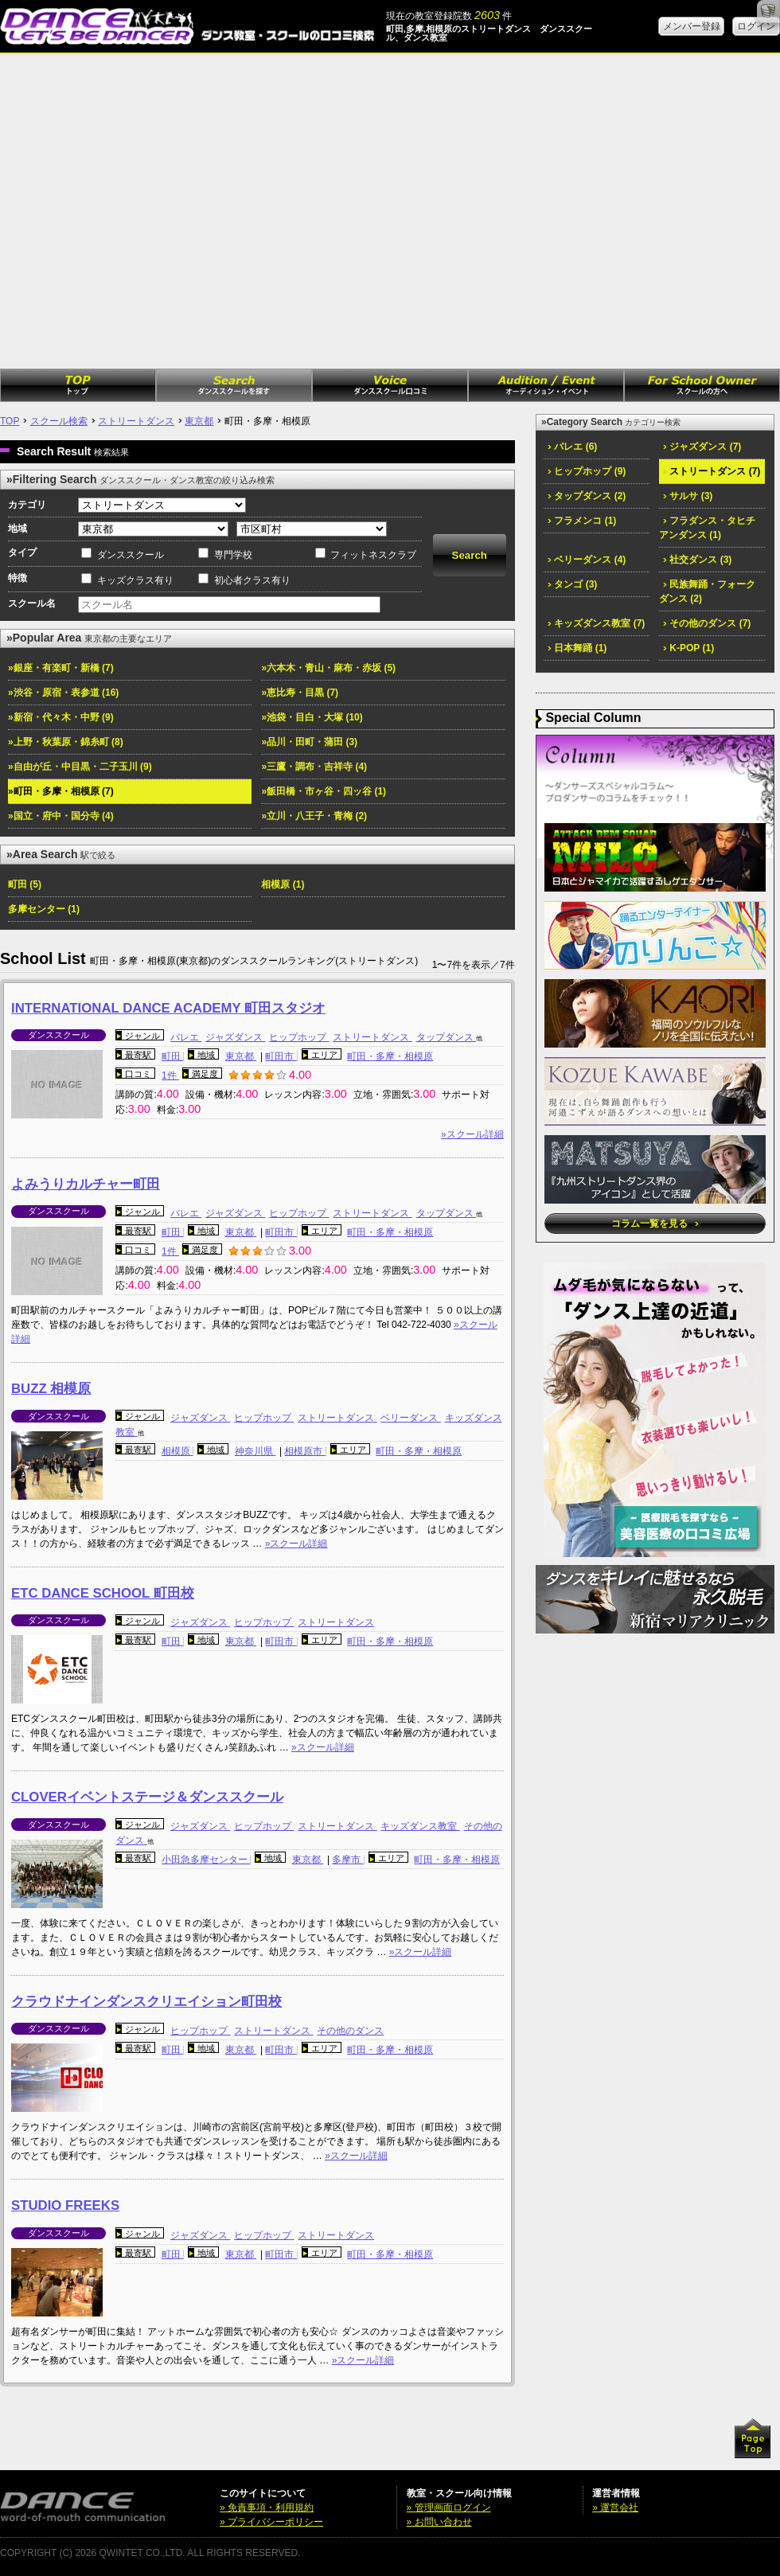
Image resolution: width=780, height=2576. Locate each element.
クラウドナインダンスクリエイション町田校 (146, 2001)
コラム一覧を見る (654, 1223)
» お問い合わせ (439, 2521)
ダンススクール (130, 554)
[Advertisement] (149, 211)
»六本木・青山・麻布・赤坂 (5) (328, 667)
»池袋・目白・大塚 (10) (311, 717)
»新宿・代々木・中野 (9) (61, 717)
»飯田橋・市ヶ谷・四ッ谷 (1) (323, 791)
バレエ (185, 1037)
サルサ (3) (687, 496)
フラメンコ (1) (582, 520)
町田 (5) (24, 884)
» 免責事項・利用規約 (267, 2507)
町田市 (280, 1056)
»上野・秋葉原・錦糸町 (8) (65, 741)
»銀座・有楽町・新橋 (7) (61, 667)
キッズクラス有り (135, 580)
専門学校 (233, 554)
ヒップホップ (299, 1037)
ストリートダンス (136, 421)
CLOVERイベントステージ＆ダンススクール (147, 1797)
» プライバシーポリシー (271, 2521)
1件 (170, 1075)
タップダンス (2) (587, 496)
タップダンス (446, 1037)
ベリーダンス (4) (587, 559)
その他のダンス (350, 2030)
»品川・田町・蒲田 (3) (309, 741)
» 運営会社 (615, 2507)
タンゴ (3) (572, 584)
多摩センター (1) (44, 909)
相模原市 (304, 1451)
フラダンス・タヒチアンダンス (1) (707, 528)
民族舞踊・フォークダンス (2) (707, 591)
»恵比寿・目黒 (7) (299, 692)
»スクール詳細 (472, 1134)
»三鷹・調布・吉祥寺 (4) (314, 766)
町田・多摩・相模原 (390, 1056)
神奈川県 (255, 1451)
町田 (172, 1056)
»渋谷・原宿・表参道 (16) (63, 692)
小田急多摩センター (206, 1859)
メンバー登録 (691, 26)
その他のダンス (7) (707, 623)
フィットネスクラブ (373, 554)
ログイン (756, 26)
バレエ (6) (572, 446)
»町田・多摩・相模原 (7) (61, 791)
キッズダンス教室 (419, 1826)
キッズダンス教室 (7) (596, 623)
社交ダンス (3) (697, 559)
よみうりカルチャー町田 (85, 1184)
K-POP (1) (688, 648)
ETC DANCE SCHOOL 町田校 (102, 1593)
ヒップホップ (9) (587, 471)
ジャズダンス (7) (702, 446)
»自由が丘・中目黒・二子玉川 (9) (80, 766)
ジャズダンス (235, 1037)
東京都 (199, 421)
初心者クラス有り (252, 580)
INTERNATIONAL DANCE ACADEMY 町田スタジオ (168, 1008)
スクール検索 (59, 421)
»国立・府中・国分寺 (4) (61, 816)
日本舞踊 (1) (577, 648)
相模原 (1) (282, 884)
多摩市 (347, 1859)
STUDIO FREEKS (65, 2205)
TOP (9, 421)
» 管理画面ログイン (449, 2507)
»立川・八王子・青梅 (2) (314, 816)
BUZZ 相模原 (51, 1388)
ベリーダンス (410, 1417)
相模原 (177, 1451)
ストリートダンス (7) (711, 471)
